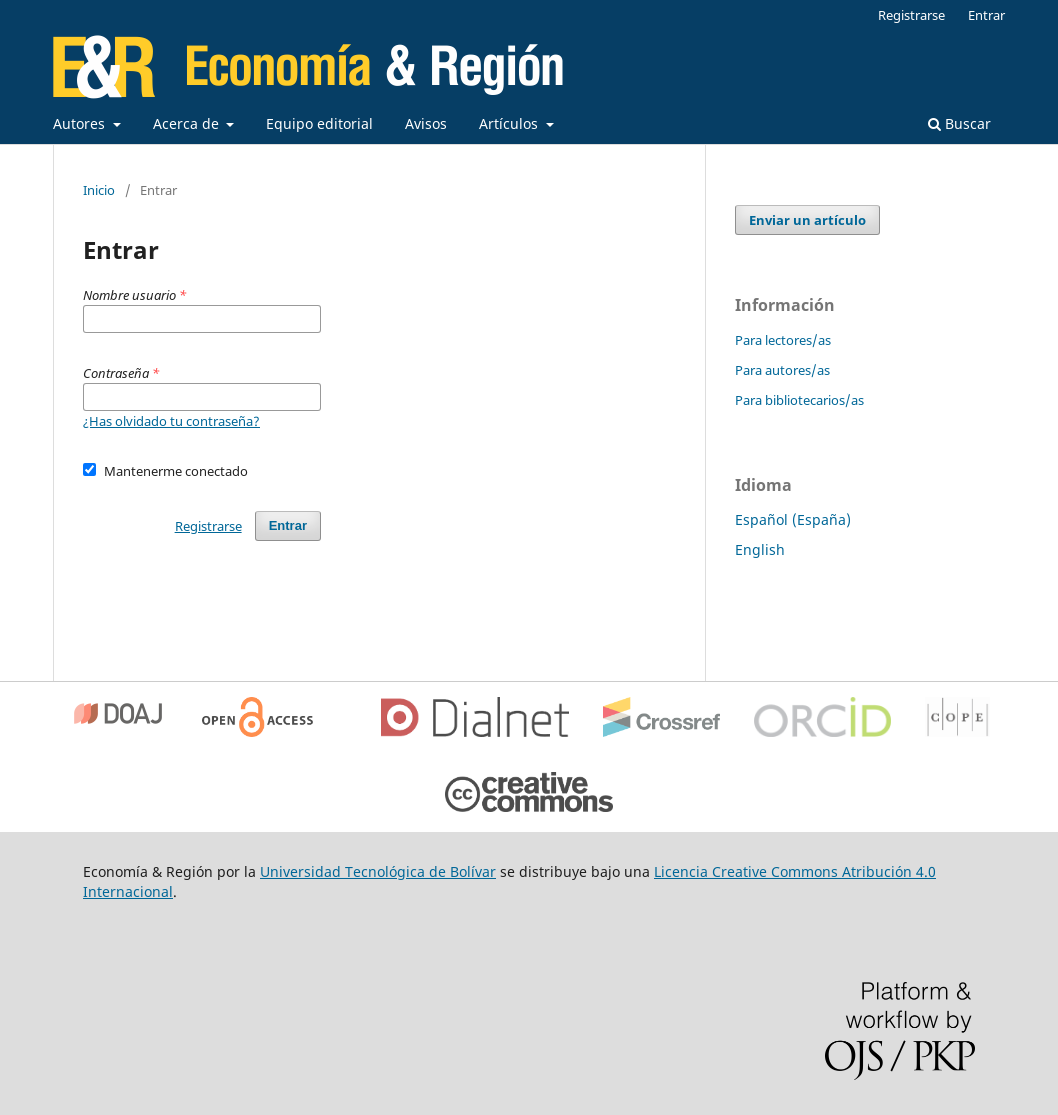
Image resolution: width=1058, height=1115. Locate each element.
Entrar (986, 15)
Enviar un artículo (807, 220)
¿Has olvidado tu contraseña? (171, 421)
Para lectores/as (783, 340)
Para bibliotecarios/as (799, 400)
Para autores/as (782, 370)
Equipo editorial (319, 123)
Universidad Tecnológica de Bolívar (378, 871)
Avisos (426, 123)
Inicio (99, 190)
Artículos (510, 123)
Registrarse (911, 15)
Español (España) (793, 519)
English (760, 549)
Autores (81, 123)
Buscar (959, 123)
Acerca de (188, 123)
